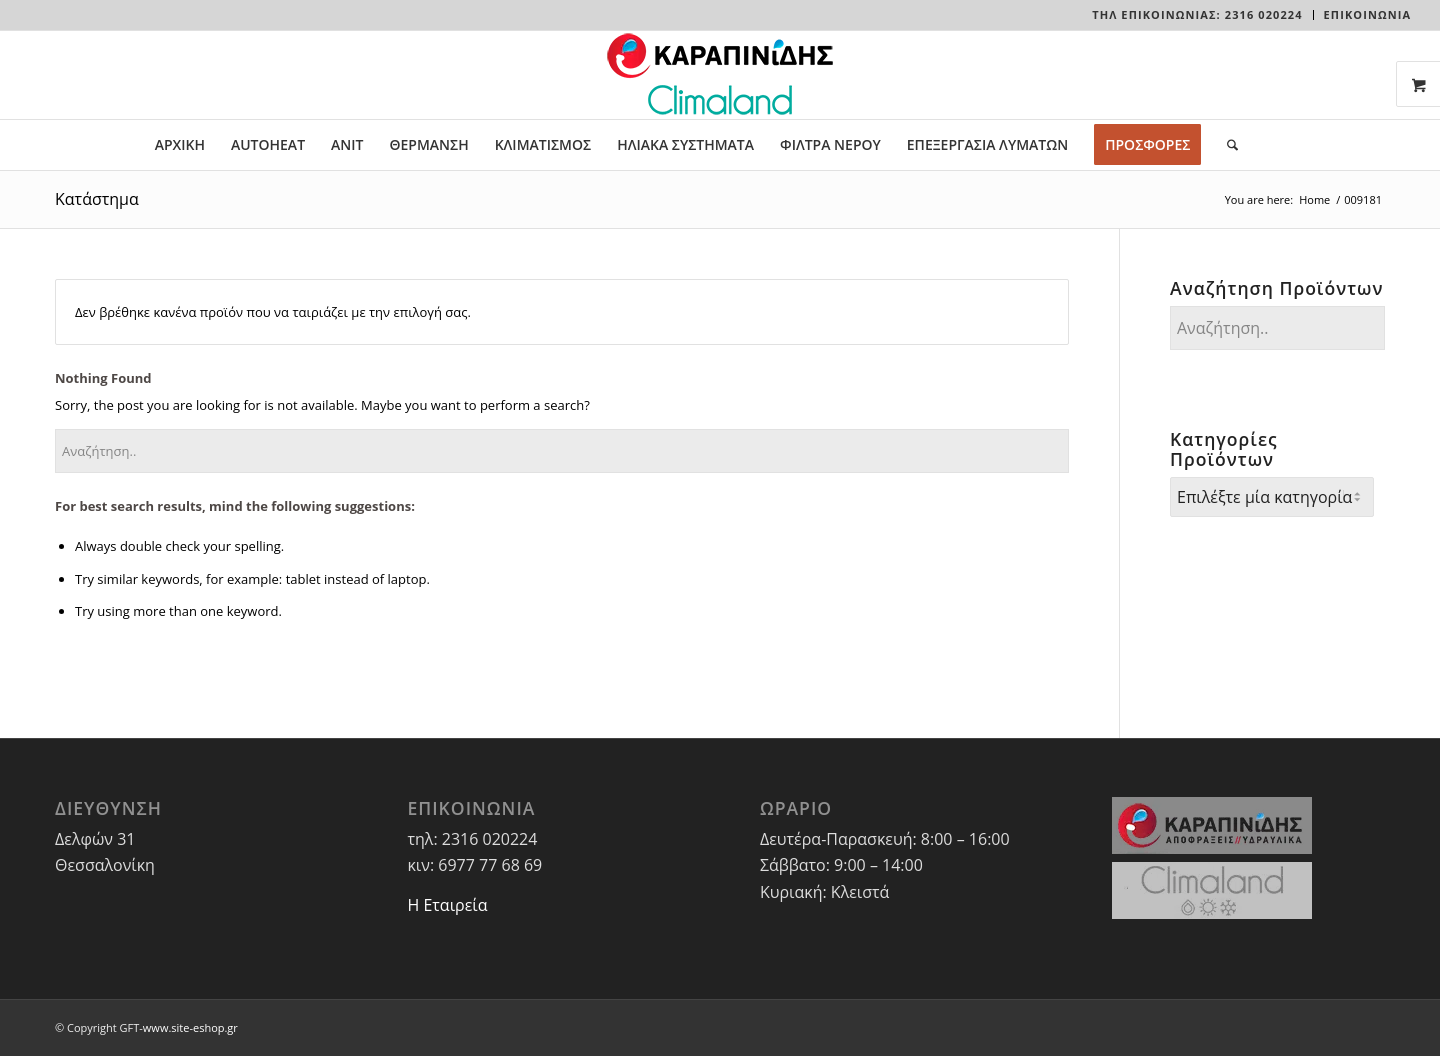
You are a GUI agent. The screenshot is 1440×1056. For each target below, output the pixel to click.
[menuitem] (1197, 15)
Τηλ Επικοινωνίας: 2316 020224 (1197, 14)
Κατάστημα (97, 199)
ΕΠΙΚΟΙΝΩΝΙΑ (1368, 14)
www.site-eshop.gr (190, 1027)
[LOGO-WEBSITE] (720, 75)
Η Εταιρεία (447, 905)
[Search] (1226, 145)
